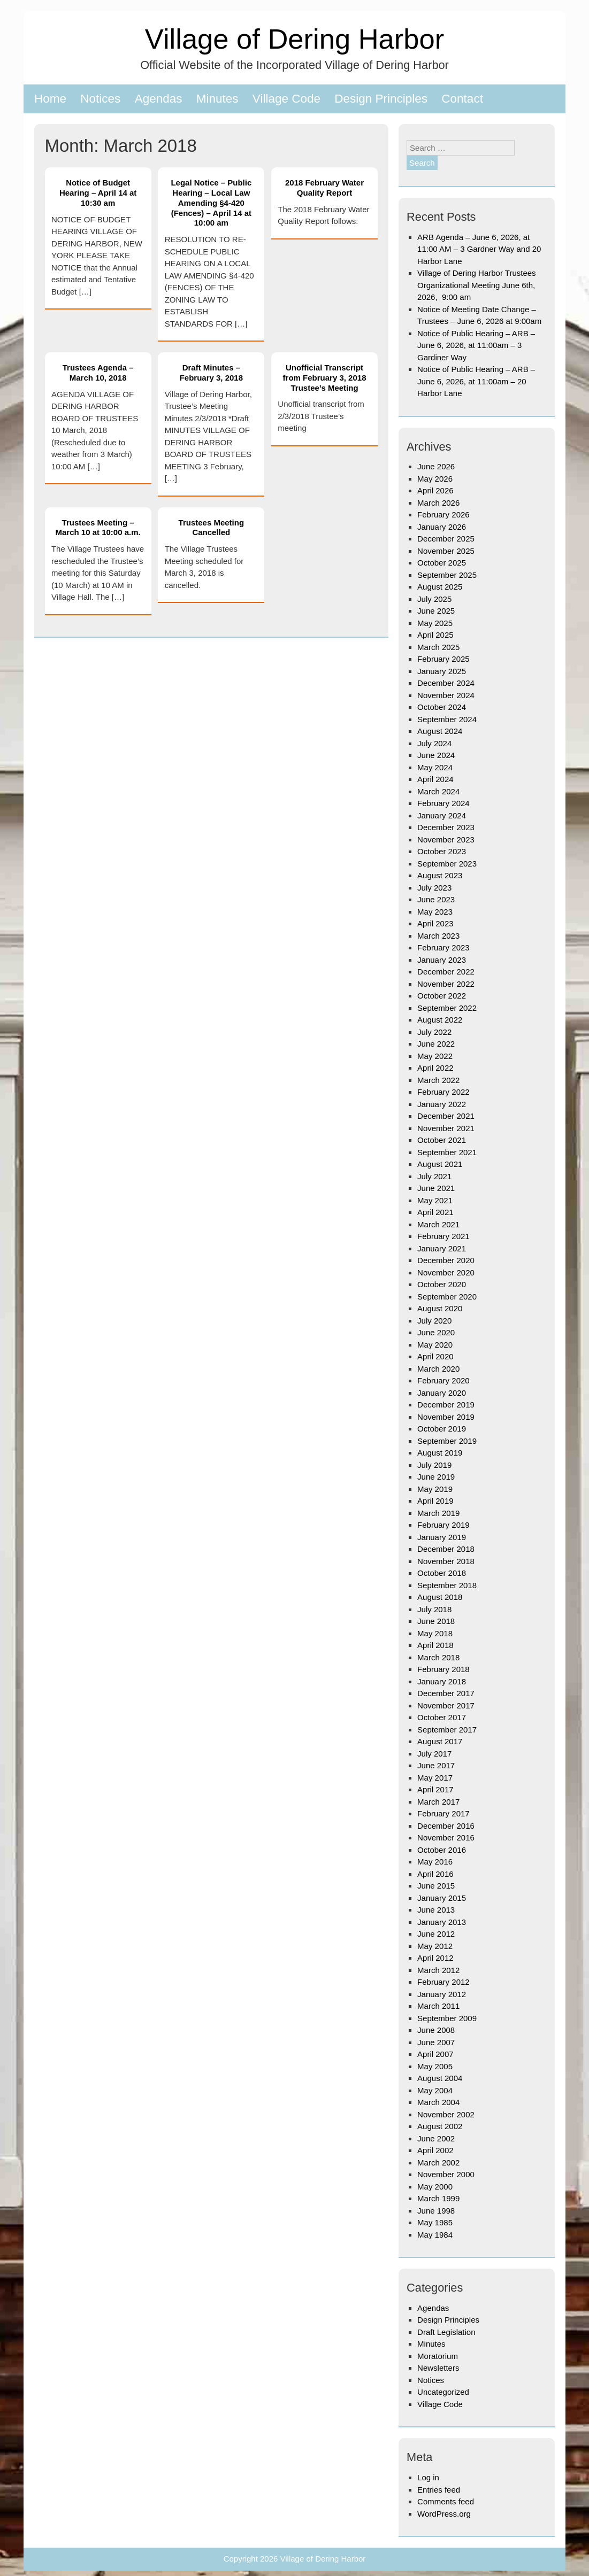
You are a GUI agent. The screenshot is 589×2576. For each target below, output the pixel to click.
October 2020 (441, 1284)
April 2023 (435, 923)
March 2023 (438, 935)
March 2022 (438, 1080)
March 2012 (438, 1970)
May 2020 (435, 1344)
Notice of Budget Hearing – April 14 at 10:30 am (98, 192)
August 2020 (439, 1308)
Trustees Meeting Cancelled (211, 527)
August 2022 (439, 1019)
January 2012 (441, 1994)
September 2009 (447, 2018)
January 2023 (441, 959)
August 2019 (439, 1452)
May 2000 (435, 2186)
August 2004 (439, 2078)
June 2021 (436, 1188)
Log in (428, 2477)
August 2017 (439, 1741)
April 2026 (435, 490)
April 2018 (435, 1645)
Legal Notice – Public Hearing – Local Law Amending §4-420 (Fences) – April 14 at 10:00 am (211, 202)
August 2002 (439, 2126)
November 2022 (446, 983)
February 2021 (443, 1236)
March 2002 (438, 2162)
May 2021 (435, 1200)
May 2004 (435, 2090)
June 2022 (436, 1043)
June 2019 (436, 1476)
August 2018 (439, 1597)
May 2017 (435, 1777)
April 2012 (435, 1957)
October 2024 (441, 706)
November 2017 (446, 1705)
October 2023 (441, 851)
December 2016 (446, 1825)
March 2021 (438, 1224)
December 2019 (446, 1404)
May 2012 (435, 1946)
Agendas (158, 98)
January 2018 (441, 1681)
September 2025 (447, 574)
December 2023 (446, 827)
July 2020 (434, 1320)
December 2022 (446, 971)
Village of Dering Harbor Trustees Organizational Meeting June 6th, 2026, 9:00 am (476, 284)
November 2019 (446, 1416)
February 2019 (443, 1524)
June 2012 (436, 1933)
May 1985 (435, 2222)
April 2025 (435, 634)
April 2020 (435, 1356)
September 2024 (447, 719)
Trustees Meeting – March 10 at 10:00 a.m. (97, 527)
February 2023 (443, 947)
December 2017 (446, 1693)
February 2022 (443, 1091)
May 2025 (435, 623)
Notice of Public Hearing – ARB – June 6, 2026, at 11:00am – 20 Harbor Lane (476, 381)
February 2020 (443, 1380)
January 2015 (441, 1897)
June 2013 (436, 1909)
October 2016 (441, 1849)
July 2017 (434, 1753)
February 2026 (443, 514)
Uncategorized (443, 2391)
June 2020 (436, 1332)
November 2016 (446, 1837)
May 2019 (435, 1489)
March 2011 (438, 2005)
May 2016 (435, 1861)
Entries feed (438, 2489)
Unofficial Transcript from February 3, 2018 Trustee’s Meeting (324, 377)
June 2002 (436, 2138)
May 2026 (435, 478)
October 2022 (441, 995)
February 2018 (443, 1669)
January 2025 (441, 671)
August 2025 (439, 586)
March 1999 (438, 2198)
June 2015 (436, 1885)
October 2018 (441, 1572)
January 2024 (441, 815)
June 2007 (436, 2042)
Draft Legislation (446, 2332)
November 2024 (446, 695)
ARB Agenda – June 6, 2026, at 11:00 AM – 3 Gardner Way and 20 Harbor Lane (479, 249)
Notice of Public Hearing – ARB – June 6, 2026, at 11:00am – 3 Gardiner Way (476, 345)
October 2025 (441, 562)
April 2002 (435, 2150)
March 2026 (438, 502)
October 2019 (441, 1428)
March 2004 (438, 2102)
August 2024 (439, 731)
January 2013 (441, 1922)
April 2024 (435, 779)
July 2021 (434, 1176)
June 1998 (436, 2210)
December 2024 (446, 682)
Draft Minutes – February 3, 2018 (211, 372)
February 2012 (443, 1981)
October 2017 (441, 1717)
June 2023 (436, 899)
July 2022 (434, 1031)
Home (50, 98)
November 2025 (446, 550)
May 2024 (435, 767)
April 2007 (435, 2054)
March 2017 (438, 1801)
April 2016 (435, 1873)
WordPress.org (444, 2513)
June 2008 (436, 2030)
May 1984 (435, 2234)
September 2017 (447, 1729)
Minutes (217, 98)
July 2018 (434, 1609)
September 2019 (447, 1440)
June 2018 (436, 1621)
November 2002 (446, 2114)
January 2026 (441, 526)
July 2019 (434, 1464)
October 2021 (441, 1139)
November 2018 (446, 1561)
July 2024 (434, 743)
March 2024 (438, 791)
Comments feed (445, 2501)
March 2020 (438, 1368)
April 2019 (435, 1500)
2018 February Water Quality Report (324, 187)
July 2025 (434, 599)
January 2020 (441, 1392)
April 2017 (435, 1789)
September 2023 (447, 863)
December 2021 (446, 1115)
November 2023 (446, 839)
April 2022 (435, 1067)
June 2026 (436, 466)
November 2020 (446, 1272)
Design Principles (380, 98)
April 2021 (435, 1212)
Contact (462, 98)
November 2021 (446, 1128)
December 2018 (446, 1548)
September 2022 (447, 1007)
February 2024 (443, 803)
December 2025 (446, 538)
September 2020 (447, 1296)
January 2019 (441, 1537)
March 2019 (438, 1513)
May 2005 (435, 2066)
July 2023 (434, 887)
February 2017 (443, 1813)
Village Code (286, 98)
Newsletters (438, 2367)
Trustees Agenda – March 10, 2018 (98, 372)
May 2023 (435, 911)
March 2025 (438, 647)
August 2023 (439, 875)
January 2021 (441, 1248)
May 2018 (435, 1633)
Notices (100, 98)
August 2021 (439, 1164)
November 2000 (446, 2174)
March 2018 (438, 1657)
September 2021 (447, 1152)
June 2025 (436, 610)
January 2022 (441, 1104)
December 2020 (446, 1260)
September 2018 (447, 1585)
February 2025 (443, 658)
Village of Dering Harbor (294, 39)
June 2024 (436, 755)
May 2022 (435, 1056)
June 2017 (436, 1765)
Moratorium (437, 2356)
